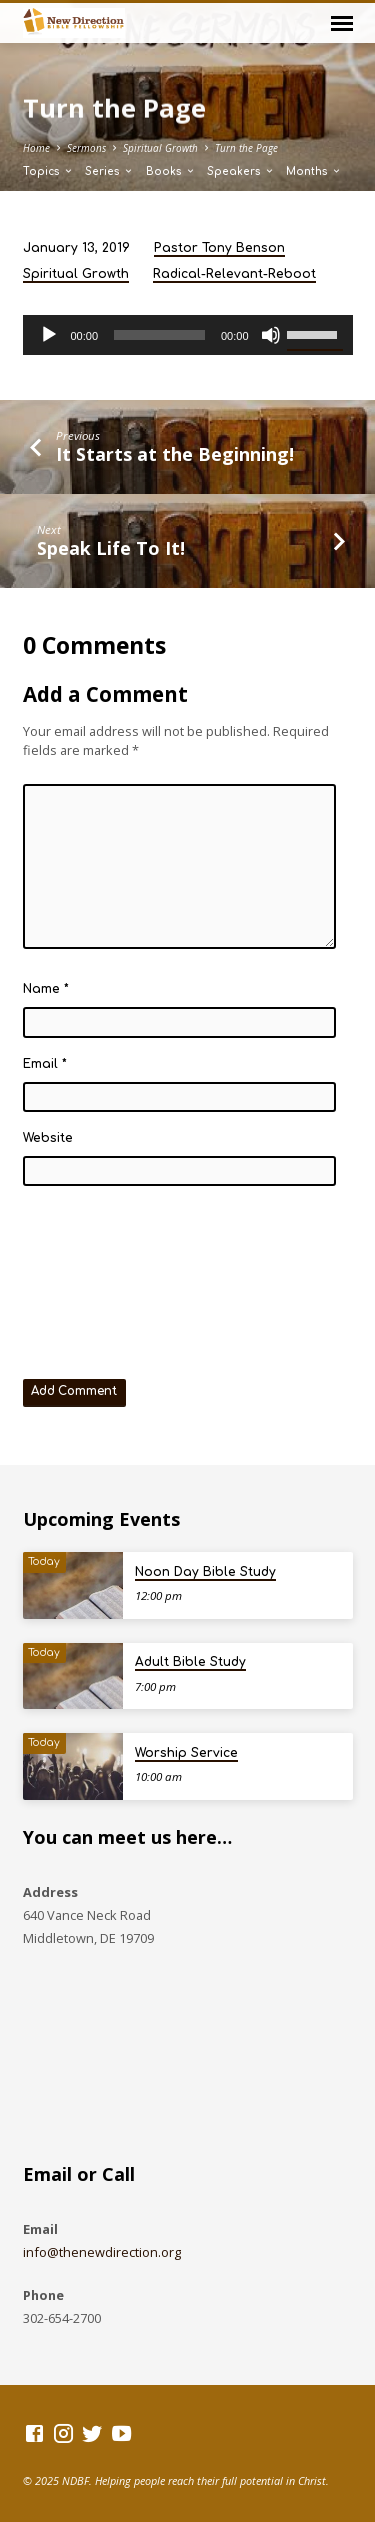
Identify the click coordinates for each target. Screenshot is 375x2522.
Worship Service (186, 1753)
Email (45, 1064)
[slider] (159, 335)
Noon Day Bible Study (205, 1572)
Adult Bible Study (190, 1662)
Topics (48, 171)
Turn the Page (246, 148)
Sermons (86, 148)
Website (48, 1138)
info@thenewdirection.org (102, 2252)
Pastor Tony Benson (219, 248)
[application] (188, 335)
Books (171, 171)
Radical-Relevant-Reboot (234, 274)
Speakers (241, 171)
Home (36, 148)
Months (314, 171)
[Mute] (271, 335)
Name (46, 989)
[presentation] (105, 1276)
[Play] (49, 335)
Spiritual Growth (160, 148)
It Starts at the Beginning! (175, 454)
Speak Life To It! (111, 548)
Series (109, 171)
